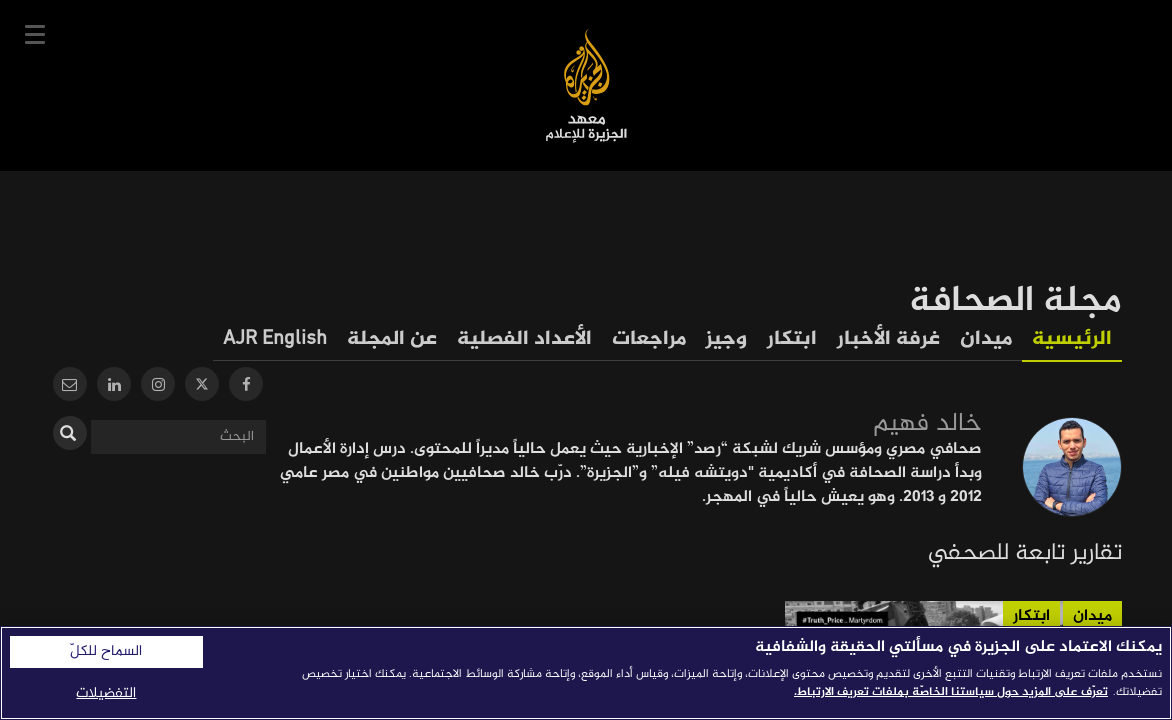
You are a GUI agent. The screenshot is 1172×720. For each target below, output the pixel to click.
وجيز (726, 339)
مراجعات (649, 339)
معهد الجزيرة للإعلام (586, 85)
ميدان (986, 339)
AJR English (275, 339)
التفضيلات (106, 693)
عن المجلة (392, 339)
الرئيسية (1072, 339)
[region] (586, 673)
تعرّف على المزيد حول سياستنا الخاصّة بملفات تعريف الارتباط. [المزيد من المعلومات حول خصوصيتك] (951, 692)
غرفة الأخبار (888, 339)
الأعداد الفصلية (524, 339)
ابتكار (792, 339)
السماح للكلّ (106, 652)
